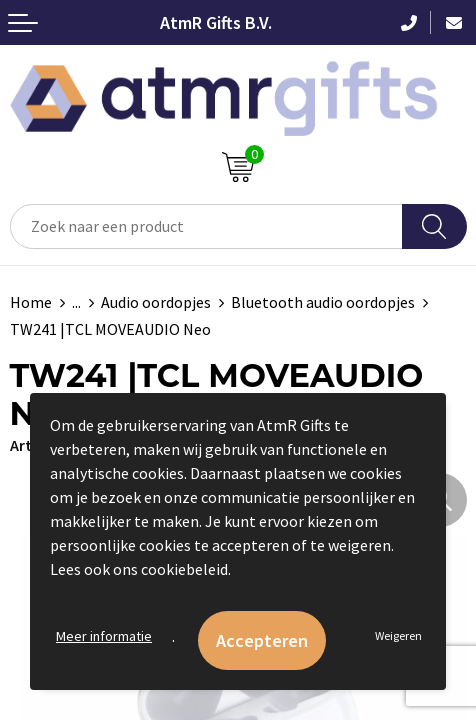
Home (31, 302)
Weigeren (398, 635)
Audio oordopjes (156, 302)
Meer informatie (104, 636)
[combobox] (206, 226)
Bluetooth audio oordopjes (323, 302)
